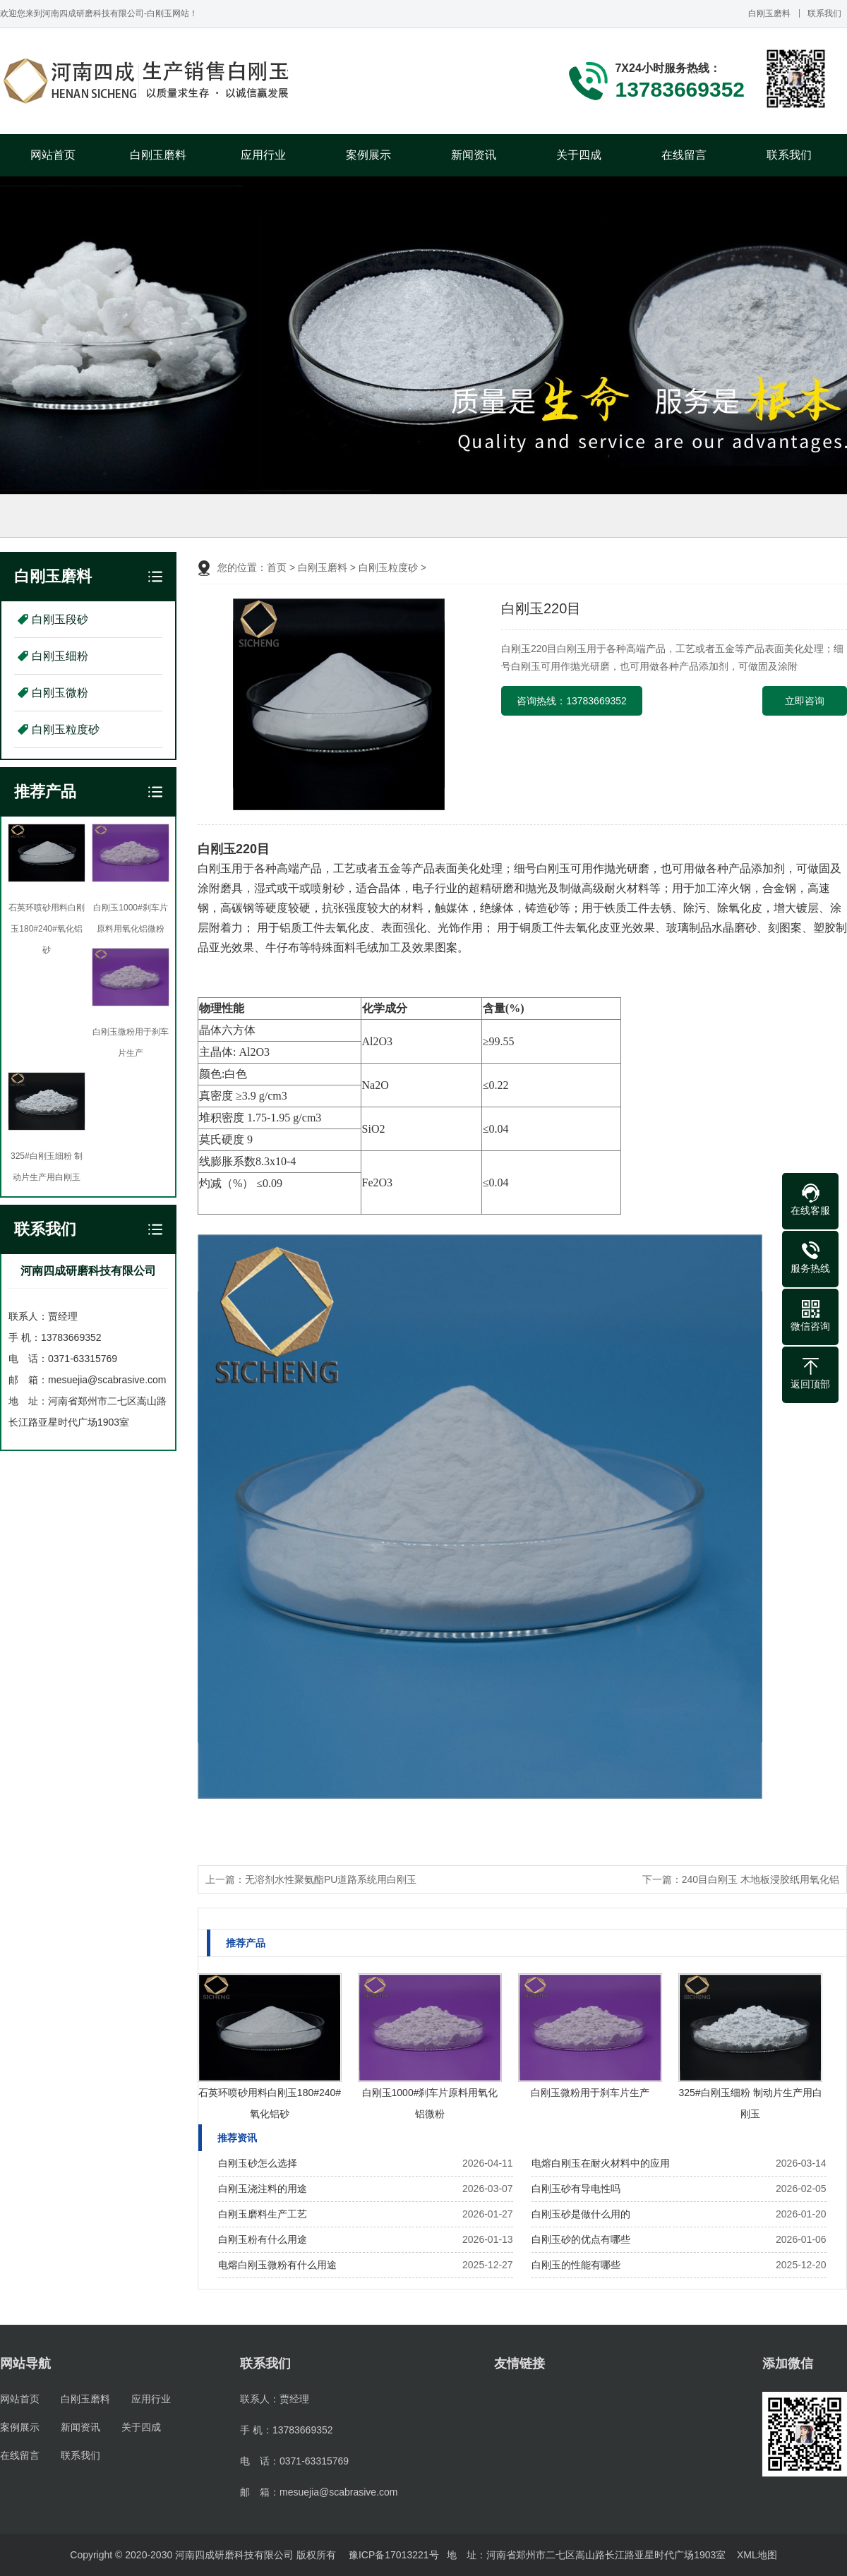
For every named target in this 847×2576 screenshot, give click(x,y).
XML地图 (757, 2554)
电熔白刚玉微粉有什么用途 (277, 2264)
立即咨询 (804, 700)
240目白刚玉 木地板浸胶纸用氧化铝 (760, 1879)
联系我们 (824, 13)
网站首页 (53, 155)
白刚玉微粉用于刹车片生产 (590, 2092)
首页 (277, 567)
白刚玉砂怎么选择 (257, 2163)
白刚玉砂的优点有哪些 (580, 2239)
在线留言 (684, 155)
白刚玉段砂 (60, 619)
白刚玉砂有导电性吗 (575, 2188)
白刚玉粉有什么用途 (262, 2239)
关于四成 (578, 155)
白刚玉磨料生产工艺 (262, 2214)
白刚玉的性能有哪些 (575, 2264)
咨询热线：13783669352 (572, 700)
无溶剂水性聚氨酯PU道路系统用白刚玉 (330, 1879)
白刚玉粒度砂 (66, 729)
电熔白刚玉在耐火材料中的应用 (600, 2163)
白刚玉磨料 (769, 13)
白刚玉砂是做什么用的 (580, 2214)
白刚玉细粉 (60, 656)
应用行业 (263, 155)
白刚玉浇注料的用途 (262, 2188)
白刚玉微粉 (60, 693)
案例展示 (368, 155)
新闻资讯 (473, 155)
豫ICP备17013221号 (394, 2554)
